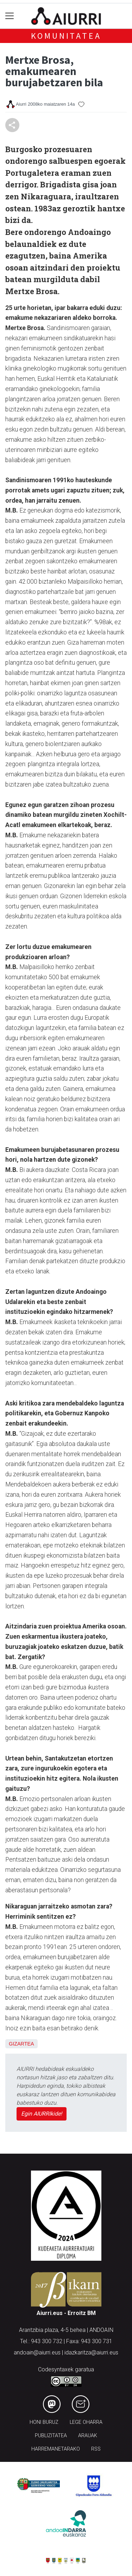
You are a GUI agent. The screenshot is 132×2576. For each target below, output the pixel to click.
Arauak (87, 2436)
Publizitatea (51, 2436)
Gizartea (21, 2044)
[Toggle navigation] (9, 16)
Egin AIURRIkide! (41, 2113)
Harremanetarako (55, 2449)
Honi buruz (44, 2422)
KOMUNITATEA (66, 35)
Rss (96, 2449)
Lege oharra (86, 2422)
